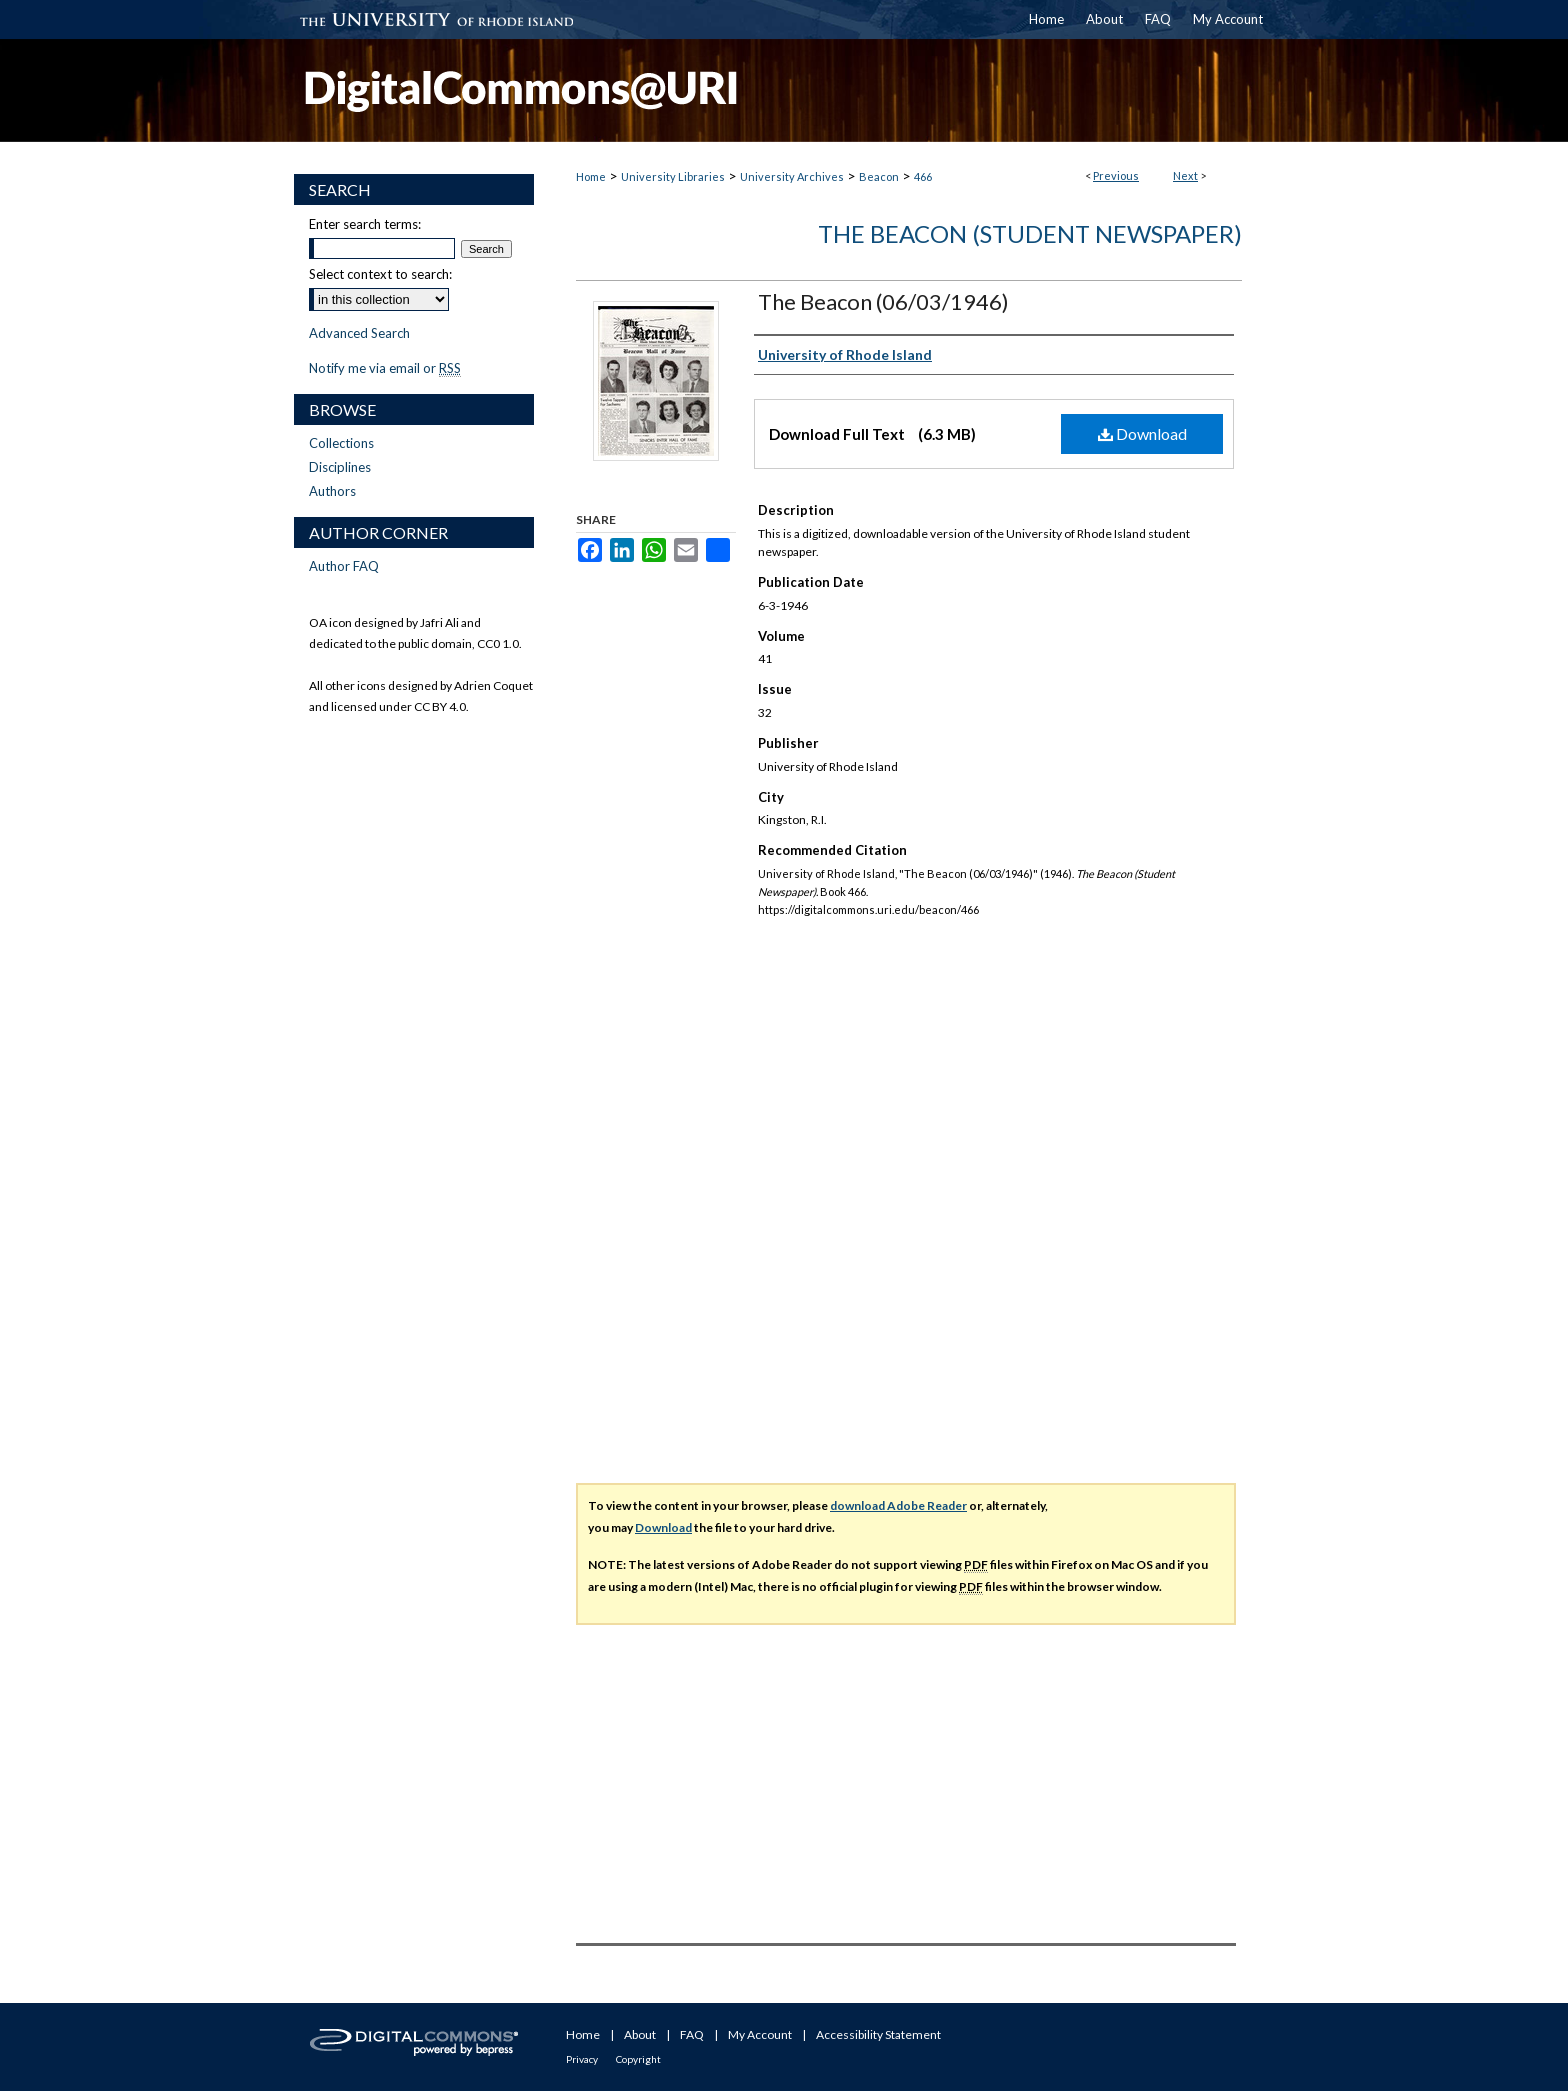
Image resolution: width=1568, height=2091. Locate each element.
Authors (332, 491)
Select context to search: (380, 274)
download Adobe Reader (898, 1505)
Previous (1116, 175)
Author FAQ (344, 566)
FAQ (692, 2034)
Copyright (638, 2059)
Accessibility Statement (878, 2034)
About (640, 2034)
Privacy (582, 2059)
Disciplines (340, 467)
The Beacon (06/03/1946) (883, 301)
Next (1185, 175)
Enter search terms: (365, 224)
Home (591, 176)
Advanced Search (359, 333)
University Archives (792, 176)
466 (923, 176)
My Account (760, 2034)
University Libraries (673, 176)
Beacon (879, 176)
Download (1142, 433)
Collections (341, 443)
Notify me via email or (385, 368)
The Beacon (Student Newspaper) (1030, 233)
